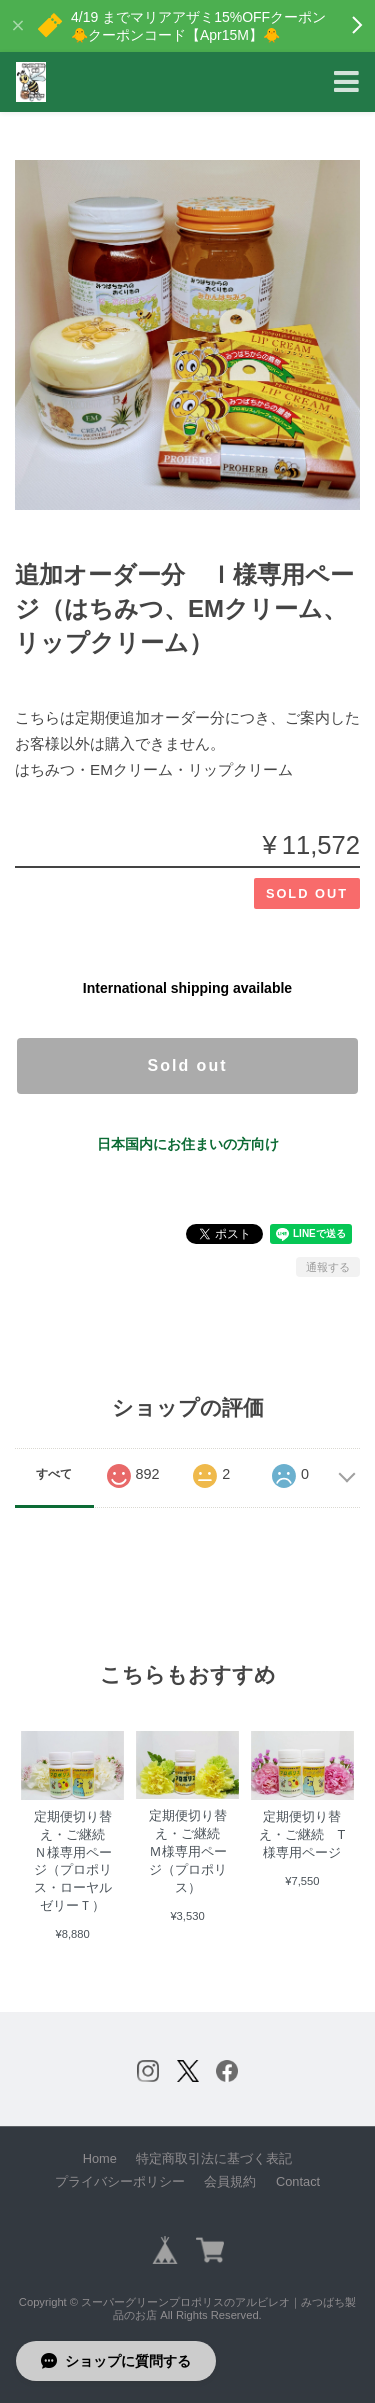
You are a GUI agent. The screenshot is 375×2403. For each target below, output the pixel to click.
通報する (328, 1267)
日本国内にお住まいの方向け (188, 1144)
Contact (298, 2181)
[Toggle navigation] (346, 82)
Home (100, 2158)
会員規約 (230, 2181)
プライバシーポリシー (120, 2181)
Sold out (188, 1065)
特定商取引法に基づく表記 (214, 2158)
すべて (54, 1474)
